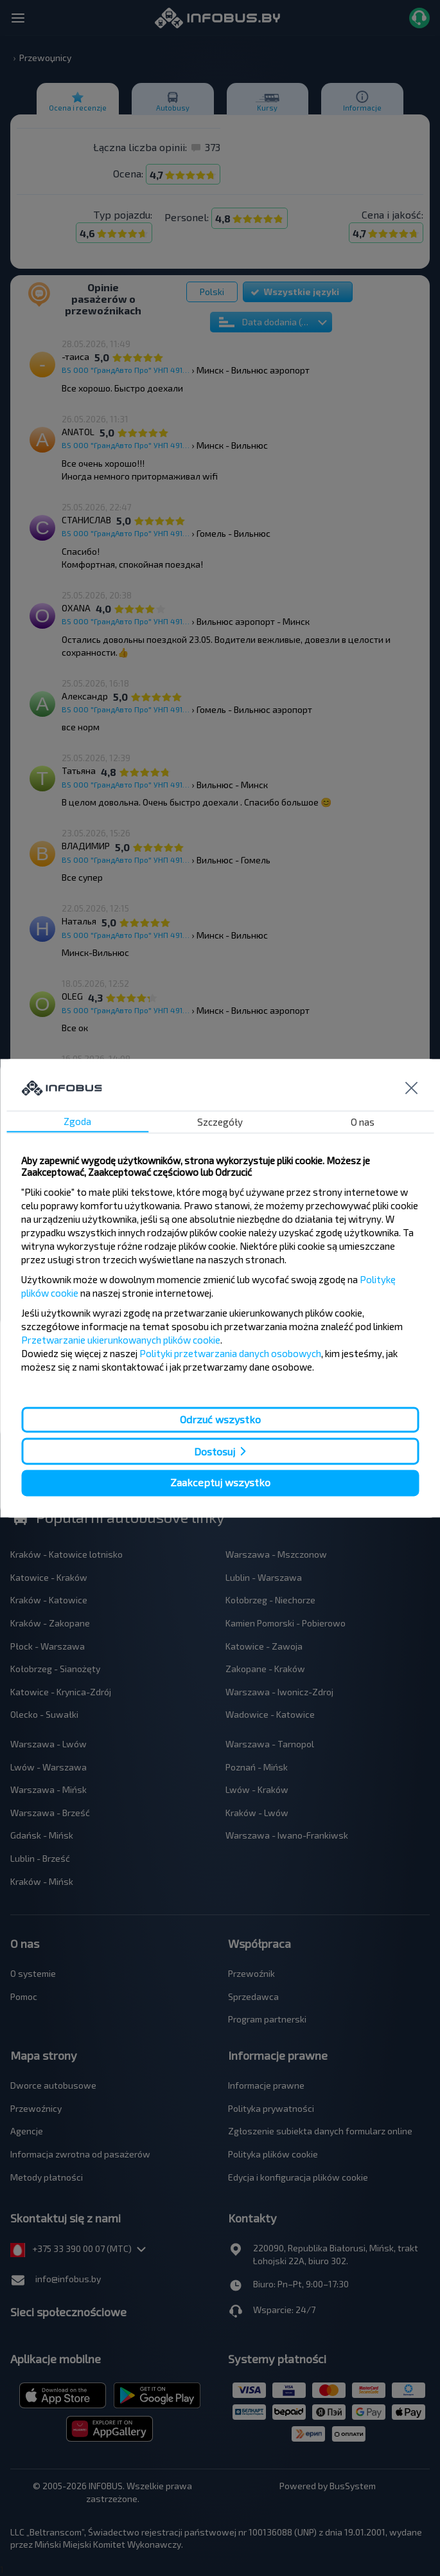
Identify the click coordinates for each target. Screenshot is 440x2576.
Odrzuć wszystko (220, 1419)
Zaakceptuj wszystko (220, 1483)
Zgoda (77, 1121)
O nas (362, 1122)
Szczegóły (220, 1122)
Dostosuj (214, 1451)
